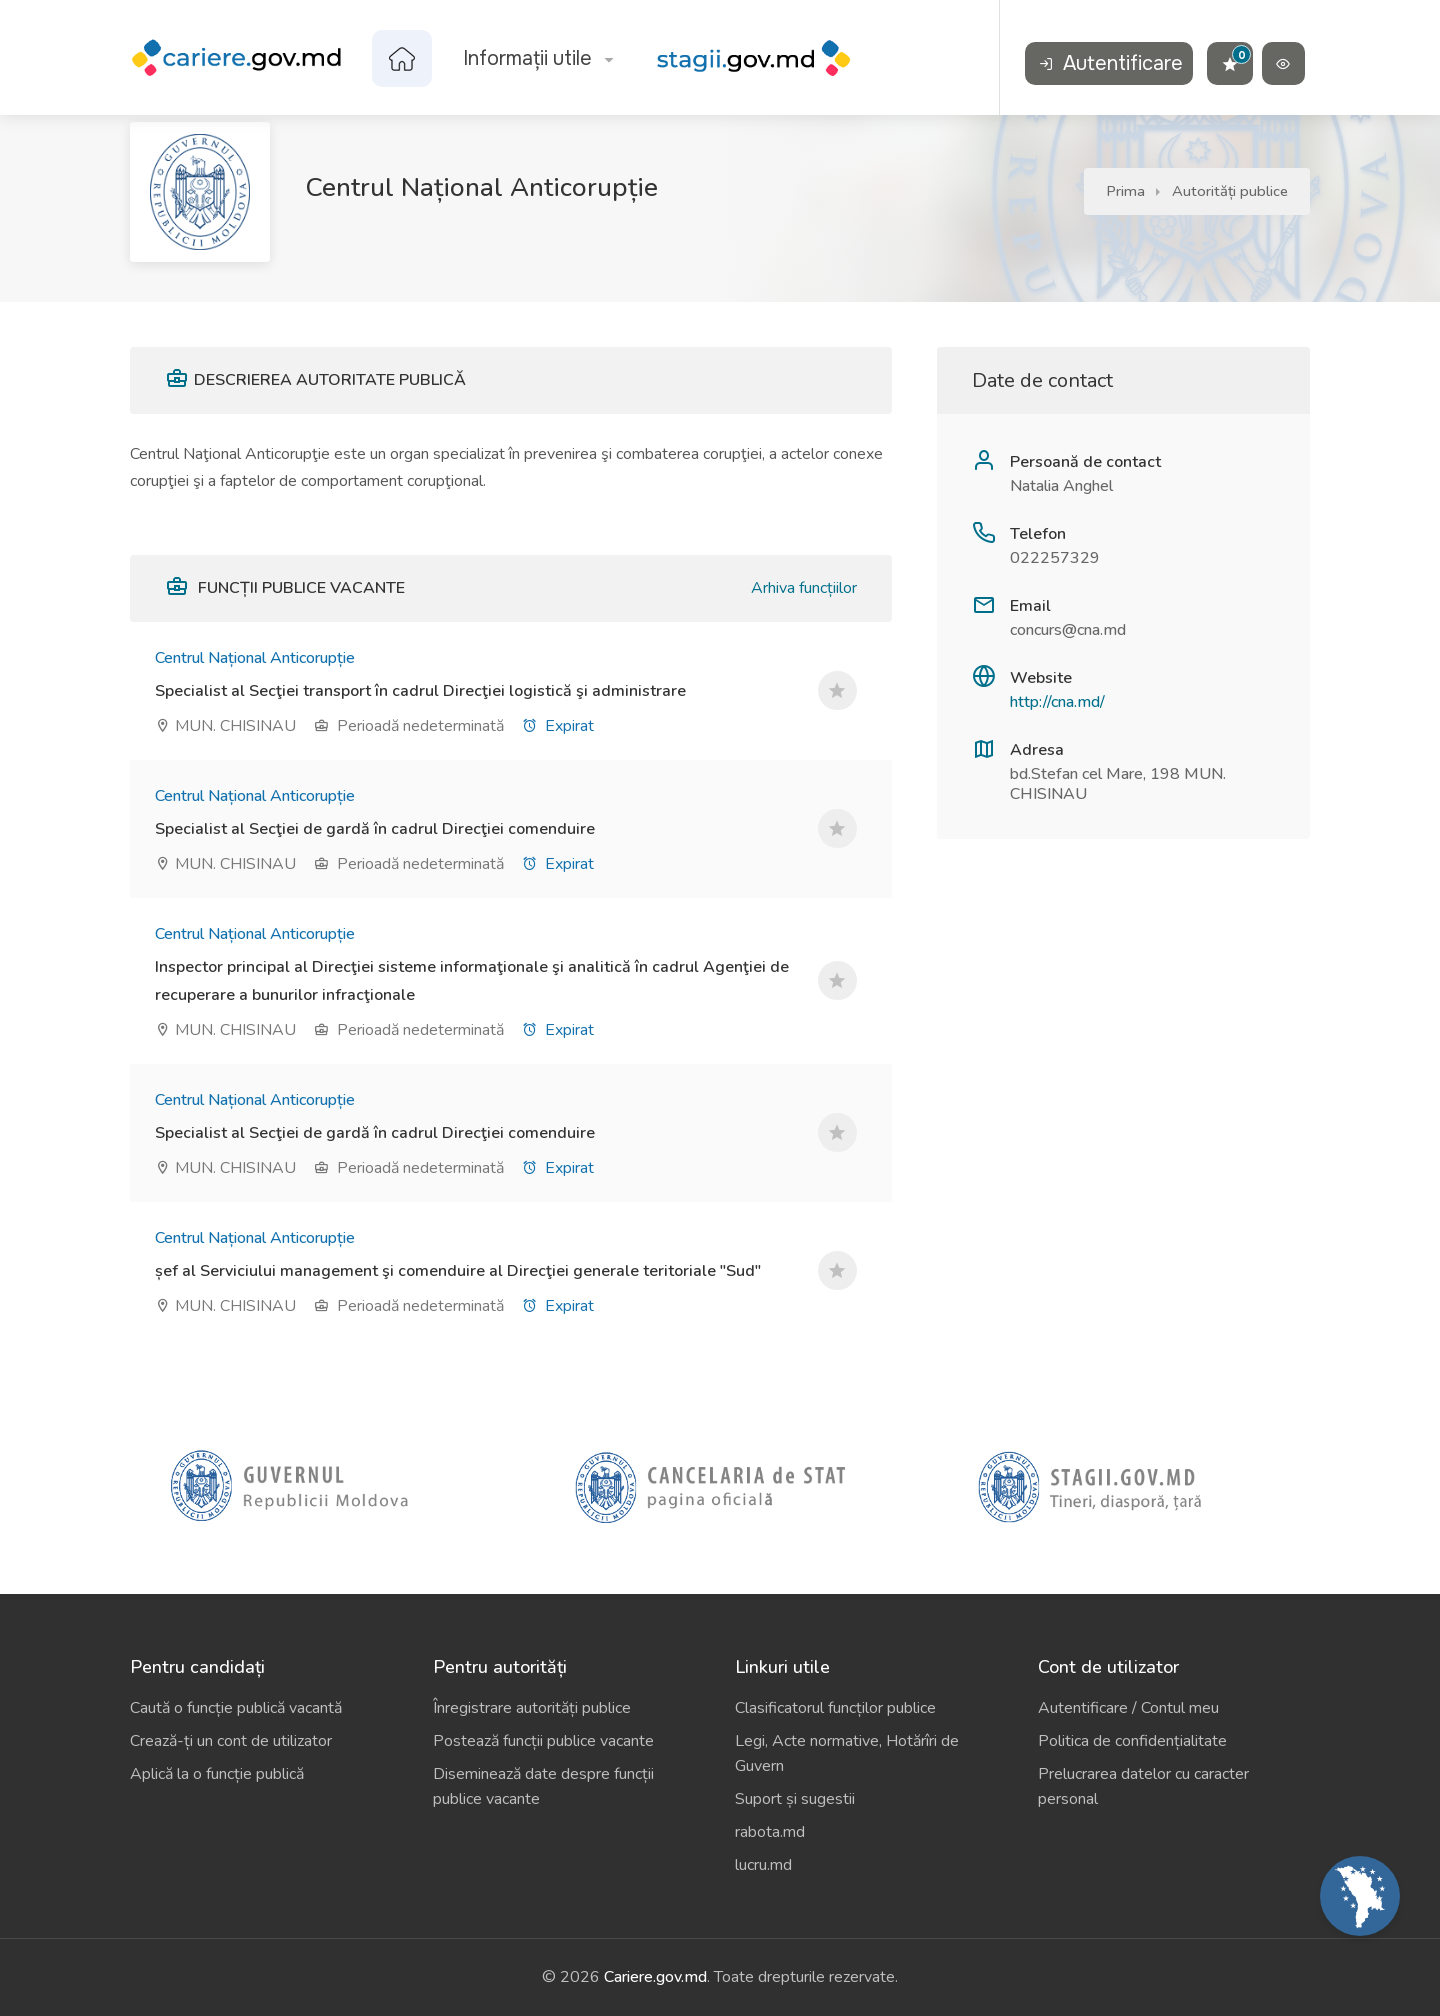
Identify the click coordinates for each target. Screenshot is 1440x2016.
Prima (1125, 191)
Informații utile (527, 58)
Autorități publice (1230, 191)
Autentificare (1111, 63)
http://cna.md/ (1057, 702)
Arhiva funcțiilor (804, 588)
